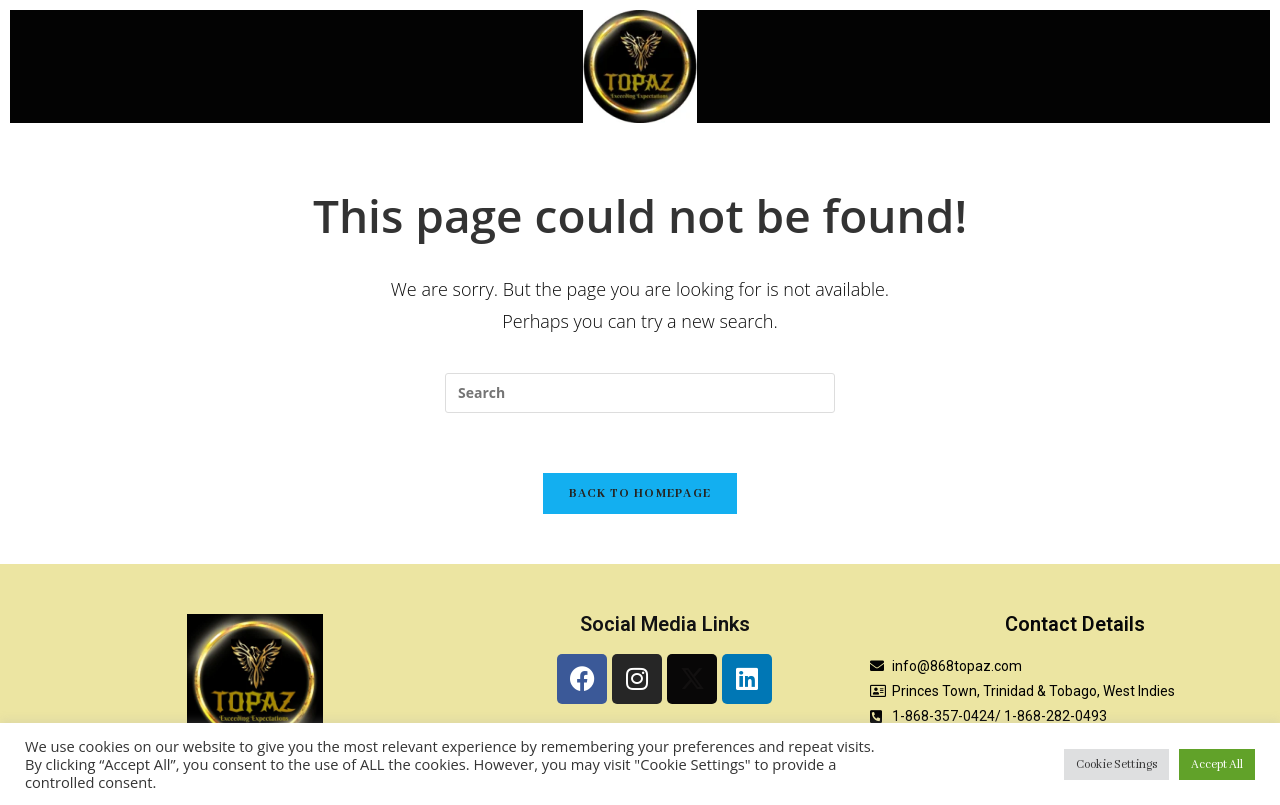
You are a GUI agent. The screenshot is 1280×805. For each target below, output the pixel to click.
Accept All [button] (1217, 764)
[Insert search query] (640, 393)
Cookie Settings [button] (1116, 764)
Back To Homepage (640, 493)
